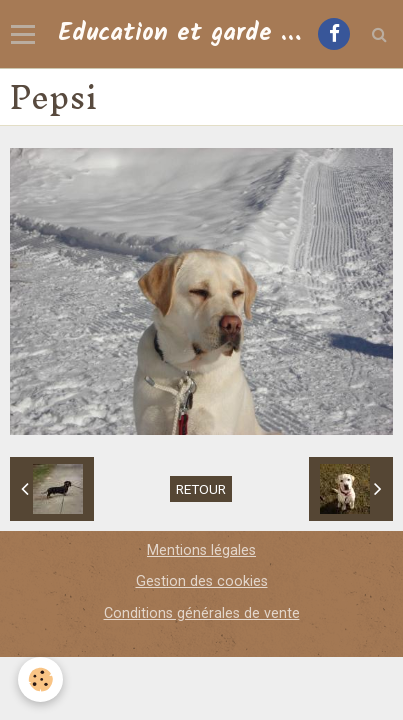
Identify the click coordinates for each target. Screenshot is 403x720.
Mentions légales (201, 550)
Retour (201, 489)
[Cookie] (40, 679)
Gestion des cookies (202, 581)
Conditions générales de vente (202, 613)
